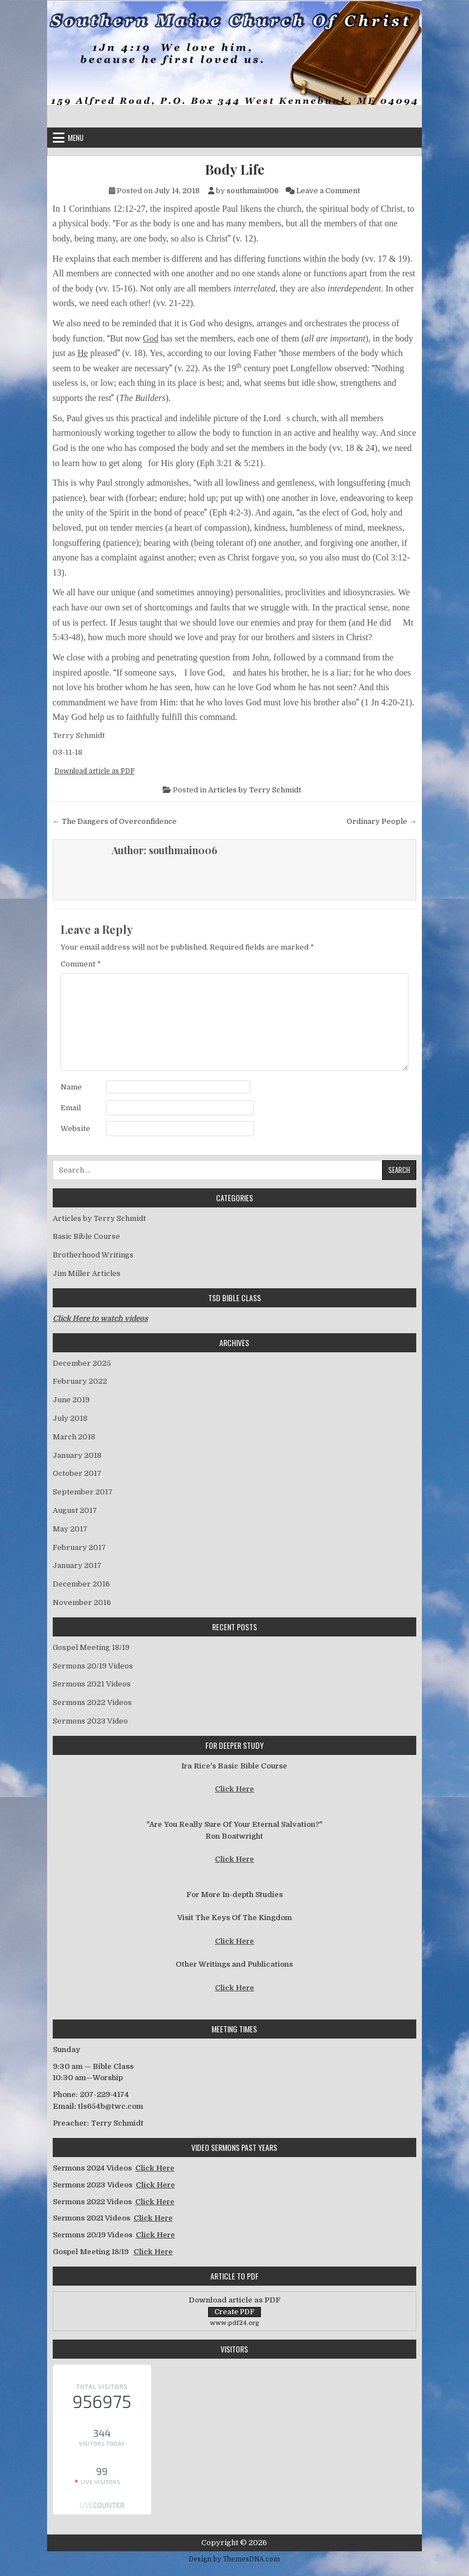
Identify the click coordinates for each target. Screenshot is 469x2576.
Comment (81, 964)
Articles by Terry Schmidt (254, 790)
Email (71, 1108)
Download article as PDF (94, 771)
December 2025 (82, 1363)
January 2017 (77, 1565)
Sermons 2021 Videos (92, 1684)
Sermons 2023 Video (90, 1721)
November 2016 (82, 1602)
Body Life (234, 169)
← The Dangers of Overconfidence (115, 821)
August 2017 (75, 1510)
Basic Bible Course (86, 1236)
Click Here (234, 1789)
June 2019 (71, 1400)
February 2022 (80, 1381)
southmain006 (253, 190)
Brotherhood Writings (93, 1255)
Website (75, 1128)
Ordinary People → (381, 821)
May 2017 (70, 1529)
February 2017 (79, 1547)
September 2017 (83, 1492)
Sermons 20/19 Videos (93, 1666)
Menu (76, 137)
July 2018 (70, 1418)
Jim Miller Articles (87, 1273)
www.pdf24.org (234, 2323)
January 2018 (77, 1455)
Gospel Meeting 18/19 (91, 1647)
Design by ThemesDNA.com (234, 2559)
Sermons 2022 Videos (92, 1702)
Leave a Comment (328, 190)
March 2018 (74, 1437)
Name (71, 1087)
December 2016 (81, 1584)
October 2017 (77, 1473)
